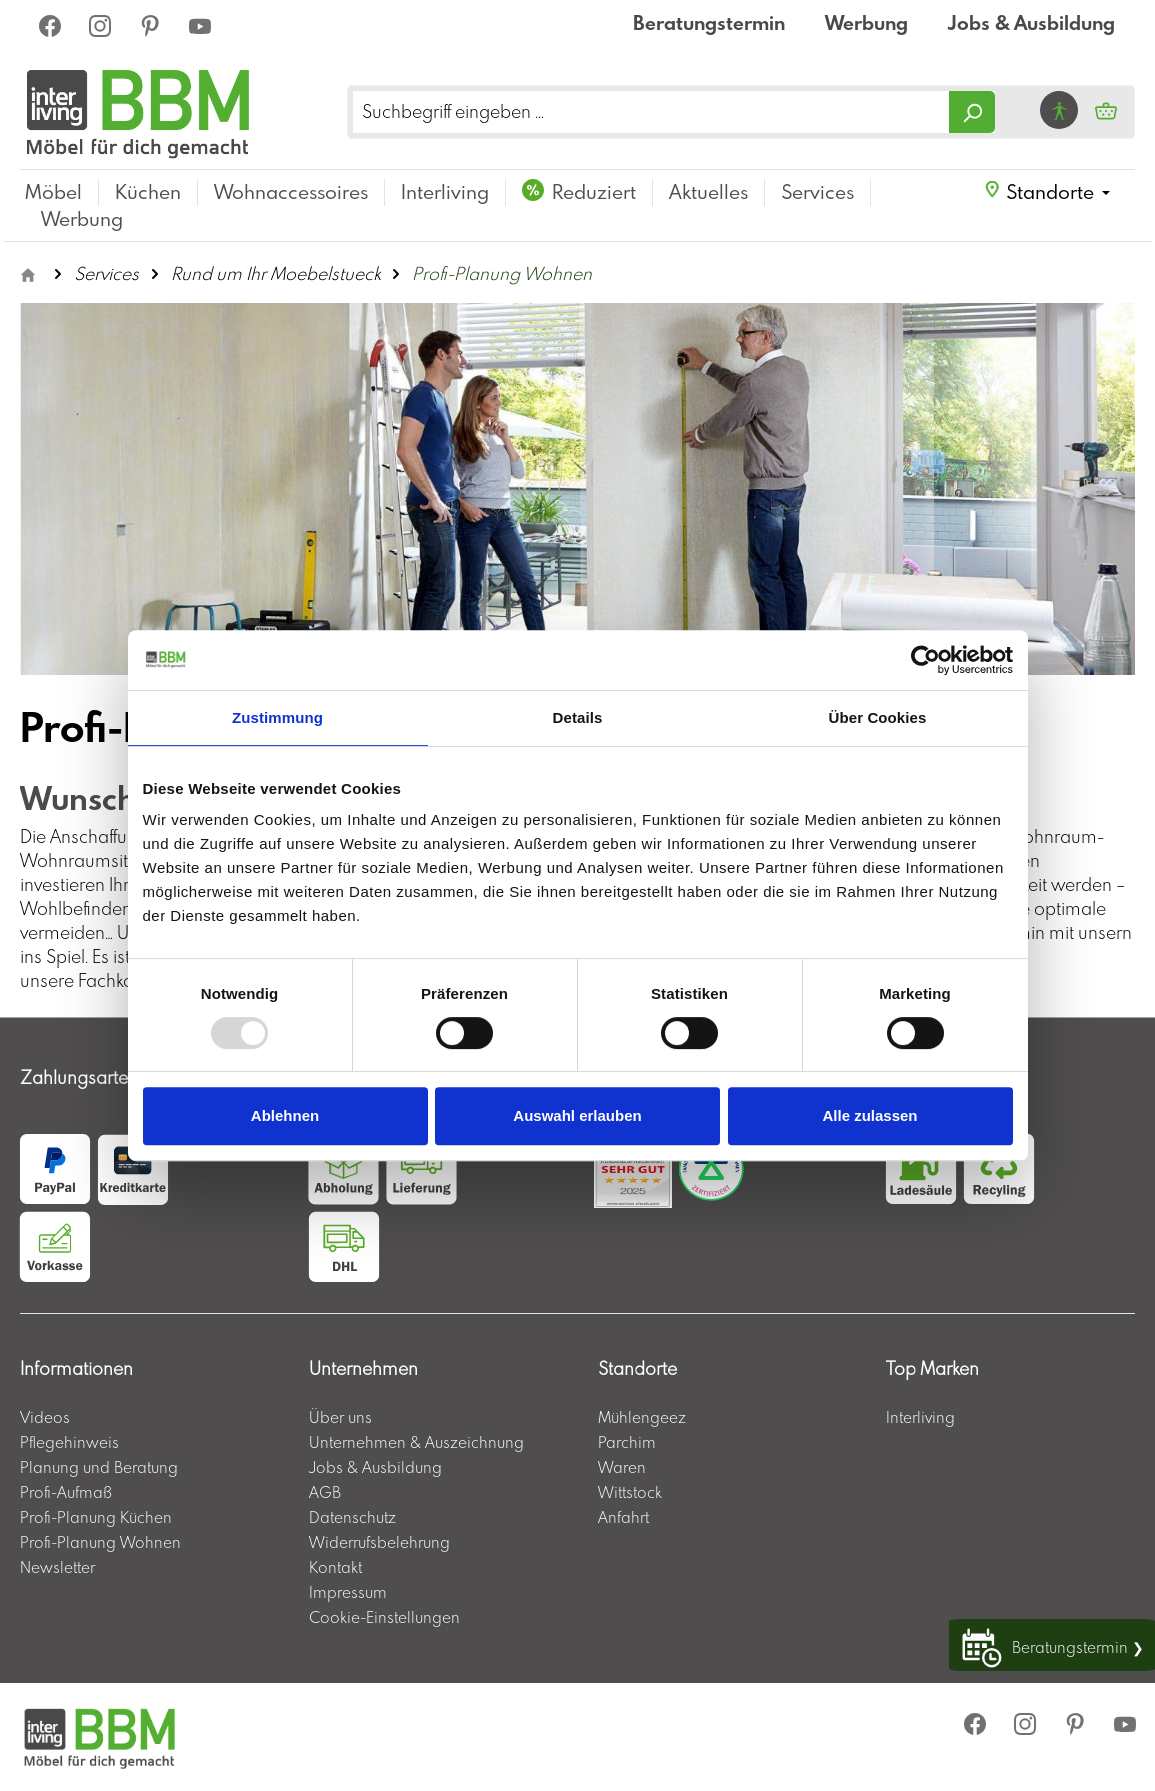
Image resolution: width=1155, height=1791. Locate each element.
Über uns (340, 1417)
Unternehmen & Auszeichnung (416, 1442)
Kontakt (335, 1567)
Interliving (920, 1417)
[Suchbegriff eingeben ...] (651, 112)
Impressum (348, 1592)
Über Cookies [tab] (878, 717)
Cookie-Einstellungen (384, 1617)
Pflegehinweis (69, 1442)
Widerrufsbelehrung (379, 1542)
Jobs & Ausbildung (1031, 22)
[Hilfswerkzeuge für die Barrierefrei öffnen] (1059, 110)
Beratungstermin (709, 22)
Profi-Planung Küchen (96, 1517)
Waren (622, 1467)
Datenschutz (352, 1517)
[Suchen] (972, 112)
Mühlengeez (642, 1417)
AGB (325, 1492)
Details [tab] (578, 717)
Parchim (627, 1442)
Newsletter (57, 1567)
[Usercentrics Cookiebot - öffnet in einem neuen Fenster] (925, 660)
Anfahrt (623, 1517)
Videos (45, 1417)
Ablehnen (285, 1115)
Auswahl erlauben (577, 1115)
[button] (1047, 192)
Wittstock (630, 1492)
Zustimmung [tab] (277, 717)
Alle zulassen (869, 1115)
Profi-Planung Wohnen (100, 1542)
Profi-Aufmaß (66, 1492)
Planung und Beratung (99, 1467)
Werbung (866, 22)
